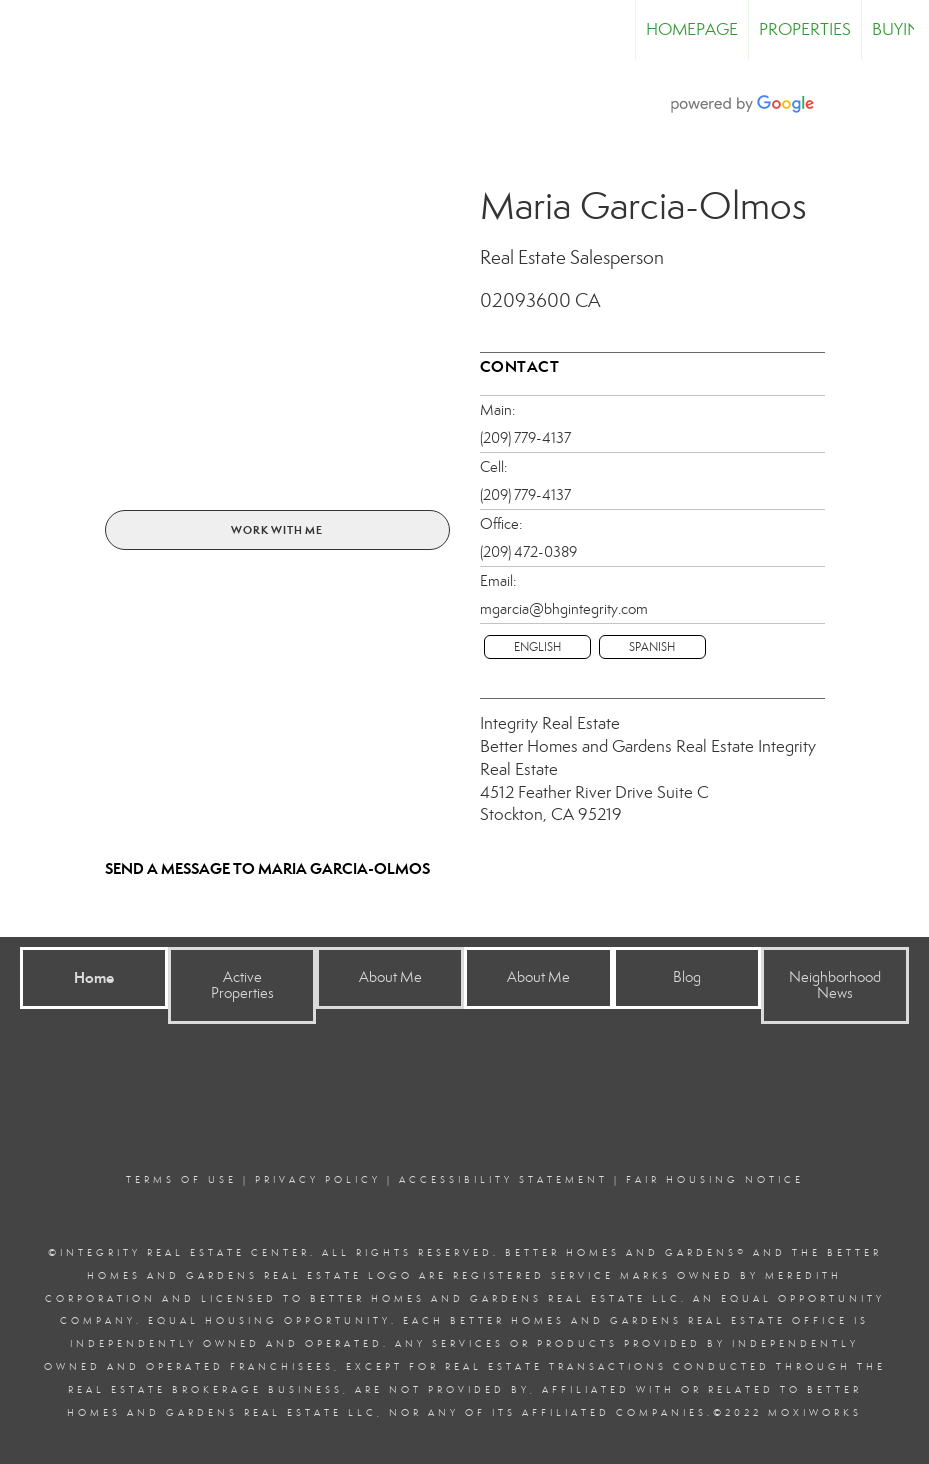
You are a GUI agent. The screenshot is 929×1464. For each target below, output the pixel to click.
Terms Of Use (181, 1180)
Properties (805, 29)
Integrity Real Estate (550, 723)
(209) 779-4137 (525, 438)
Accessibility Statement (503, 1180)
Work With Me (277, 530)
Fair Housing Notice (715, 1180)
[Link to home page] (25, 30)
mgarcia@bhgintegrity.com (564, 609)
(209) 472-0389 (528, 552)
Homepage (692, 29)
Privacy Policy (318, 1180)
